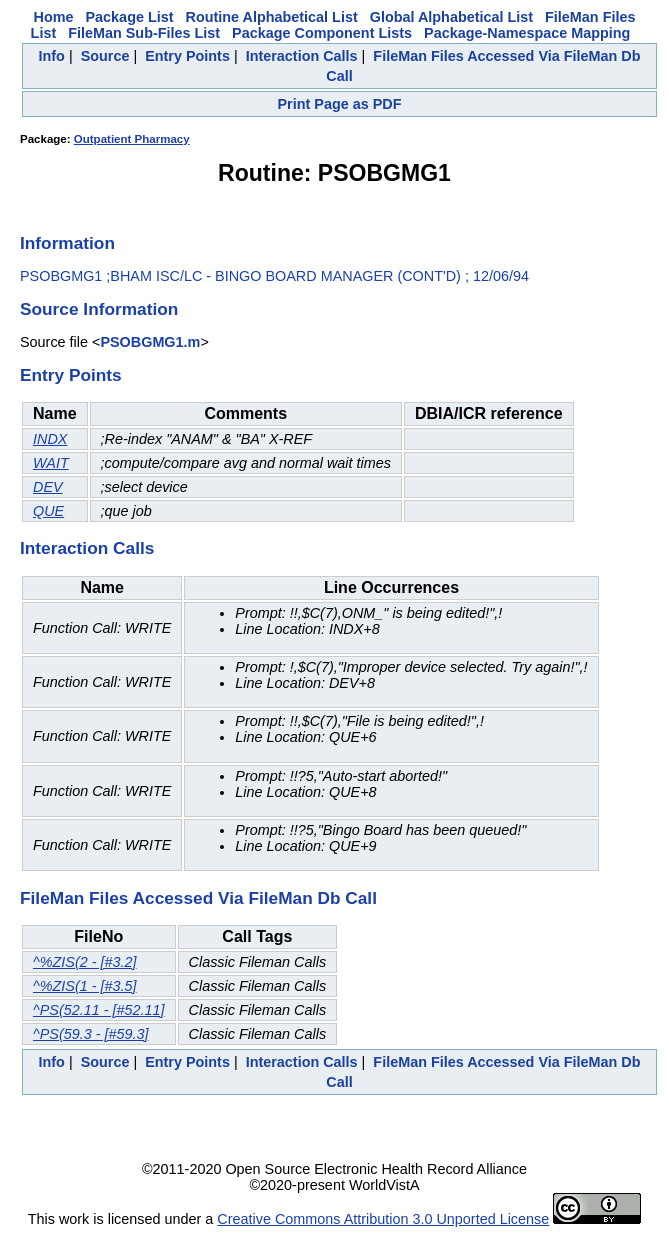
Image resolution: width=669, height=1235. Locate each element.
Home (54, 17)
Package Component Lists (322, 33)
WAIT (51, 463)
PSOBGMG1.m (150, 342)
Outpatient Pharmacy (132, 139)
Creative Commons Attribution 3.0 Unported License (383, 1219)
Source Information (99, 309)
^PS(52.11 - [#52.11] (99, 1010)
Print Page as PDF (340, 104)
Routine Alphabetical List (272, 17)
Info (52, 56)
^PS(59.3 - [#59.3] (91, 1034)
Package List (130, 17)
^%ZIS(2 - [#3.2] (85, 962)
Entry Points (187, 56)
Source (105, 56)
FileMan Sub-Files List (144, 33)
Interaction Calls (302, 56)
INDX (50, 439)
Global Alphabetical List (451, 17)
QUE (48, 511)
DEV (48, 487)
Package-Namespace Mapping (527, 33)
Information (67, 243)
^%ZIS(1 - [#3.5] (85, 986)
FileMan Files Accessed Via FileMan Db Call (198, 898)
